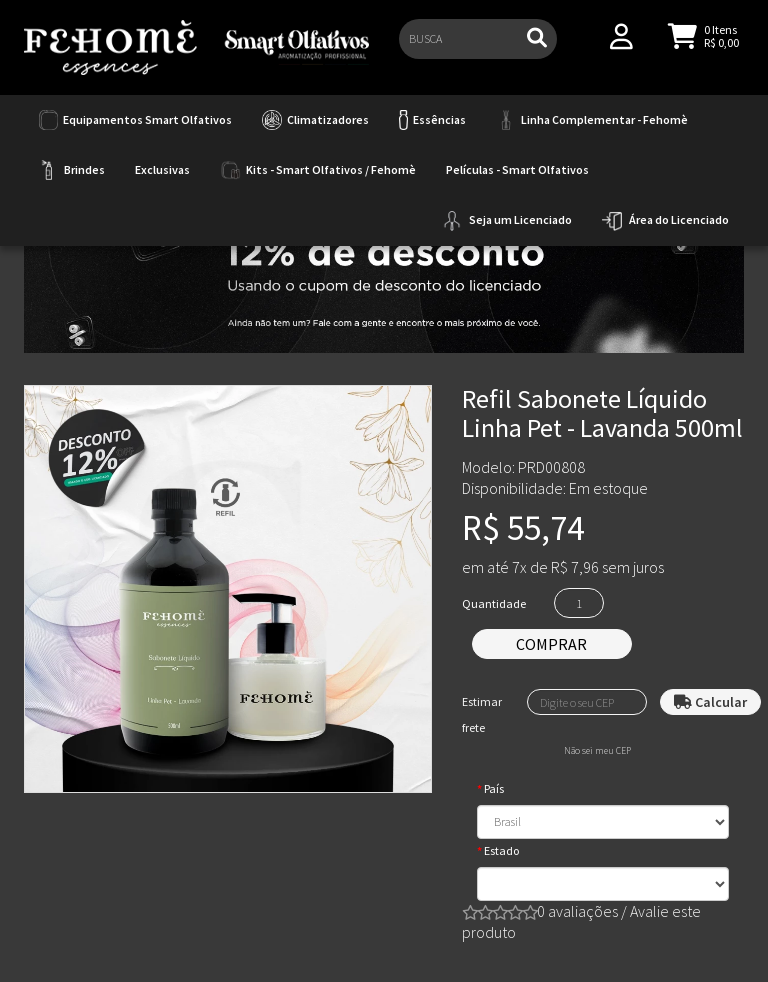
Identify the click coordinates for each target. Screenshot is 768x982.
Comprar (551, 644)
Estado (501, 850)
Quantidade (494, 603)
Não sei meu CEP (597, 751)
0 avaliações (577, 911)
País (494, 788)
